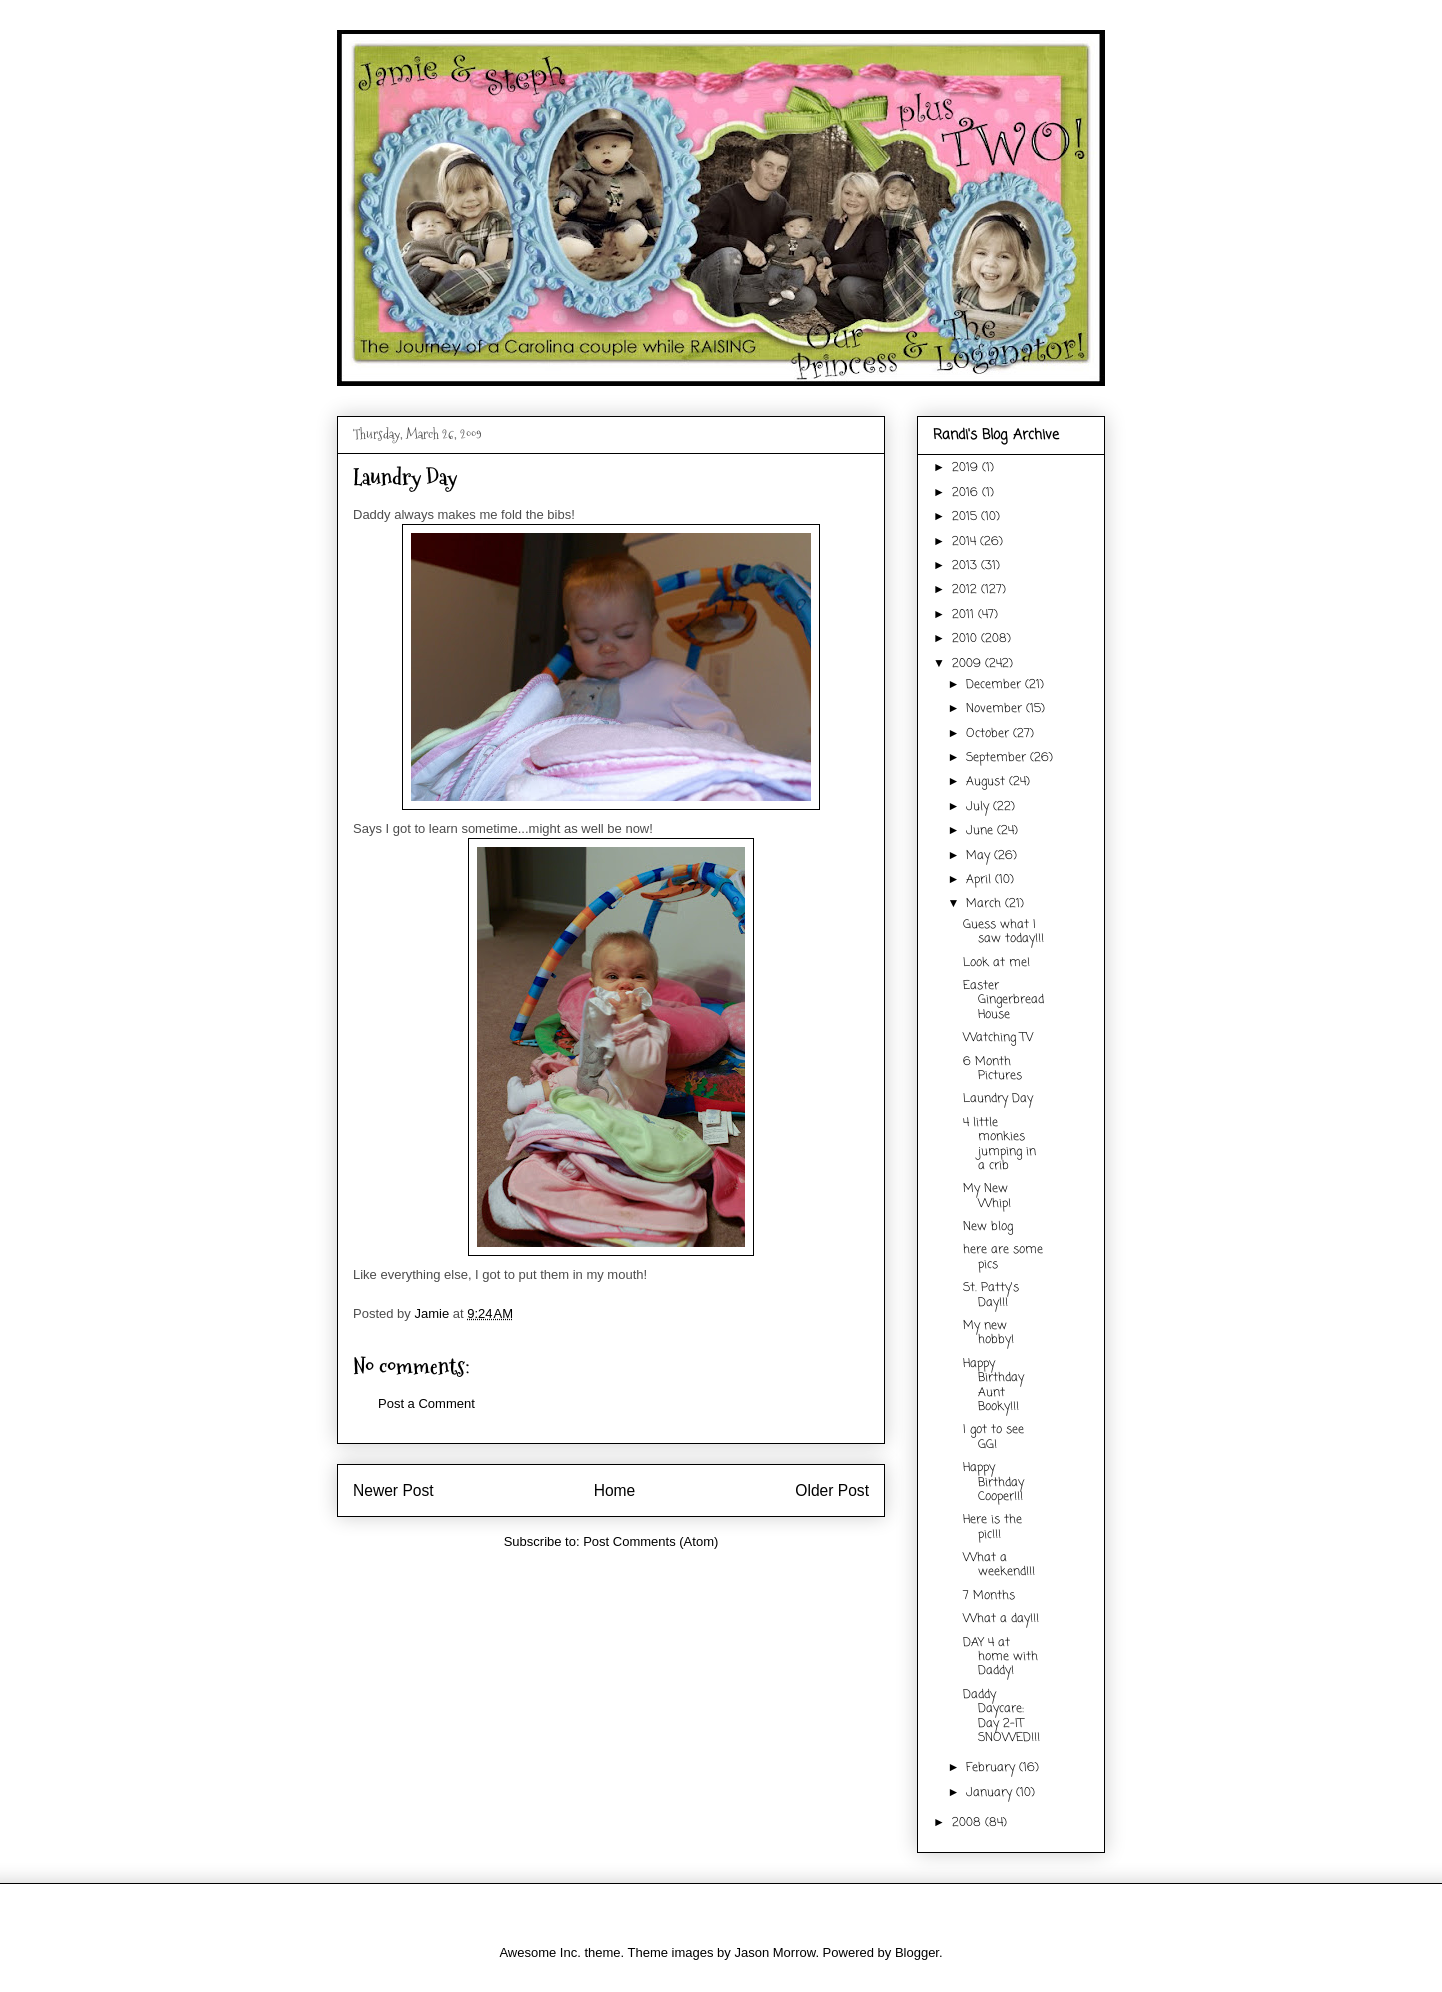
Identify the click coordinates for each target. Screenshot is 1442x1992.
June (981, 831)
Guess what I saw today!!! (1003, 932)
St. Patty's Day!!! (991, 1295)
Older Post (832, 1490)
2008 (968, 1823)
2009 (968, 664)
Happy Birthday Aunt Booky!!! (993, 1385)
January (991, 1793)
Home (615, 1490)
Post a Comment (426, 1403)
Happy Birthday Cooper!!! (993, 1482)
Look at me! (996, 963)
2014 (966, 542)
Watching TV (998, 1038)
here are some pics (1003, 1257)
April (980, 880)
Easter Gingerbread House (1003, 1000)
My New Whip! (987, 1196)
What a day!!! (1001, 1619)
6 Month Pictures (992, 1069)
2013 (966, 566)
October (989, 734)
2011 (965, 615)
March (985, 904)
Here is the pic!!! (992, 1527)
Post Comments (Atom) (650, 1541)
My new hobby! (988, 1333)
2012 (966, 590)
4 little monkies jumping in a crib (999, 1144)
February (992, 1768)
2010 (966, 639)
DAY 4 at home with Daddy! (1000, 1657)
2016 (967, 493)
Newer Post (393, 1490)
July (979, 807)
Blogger (917, 1952)
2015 (966, 517)
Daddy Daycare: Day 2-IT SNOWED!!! (1001, 1716)
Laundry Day (998, 1099)
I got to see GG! (993, 1437)
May (980, 856)
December (995, 685)
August (987, 782)
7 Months (989, 1596)
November (996, 709)
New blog (988, 1227)
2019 (967, 468)
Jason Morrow (774, 1952)
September (998, 758)
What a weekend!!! (999, 1565)
